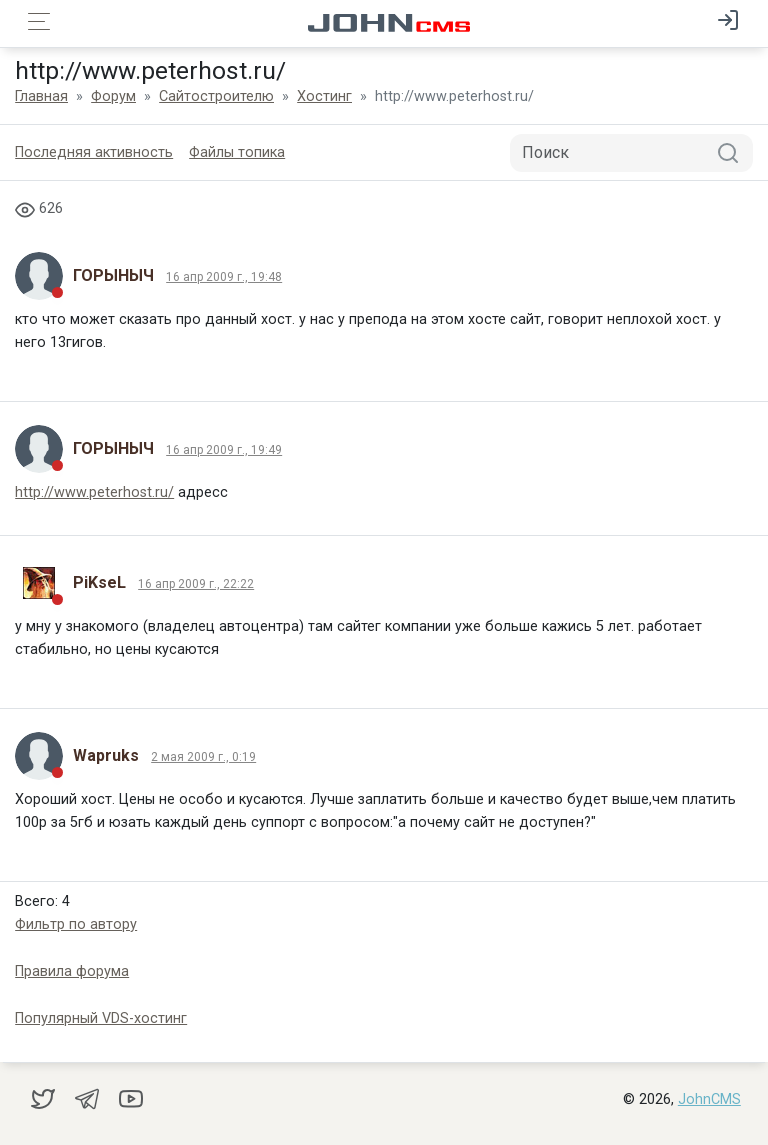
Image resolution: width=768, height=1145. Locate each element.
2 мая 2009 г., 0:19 (203, 757)
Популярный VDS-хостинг (101, 1018)
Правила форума (72, 971)
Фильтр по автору (76, 924)
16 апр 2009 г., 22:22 (196, 584)
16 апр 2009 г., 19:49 (224, 450)
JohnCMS (709, 1099)
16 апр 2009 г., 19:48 (224, 277)
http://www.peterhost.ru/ (94, 492)
